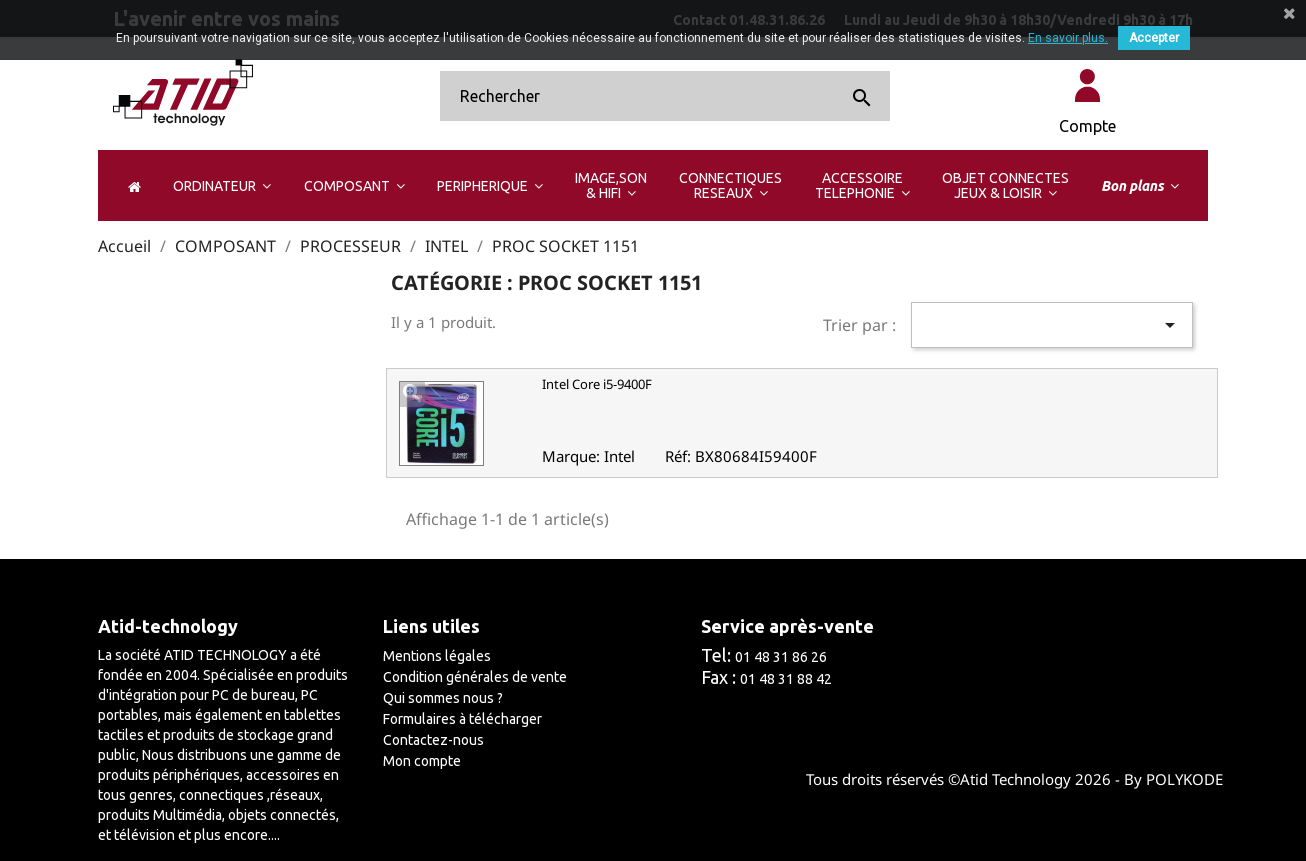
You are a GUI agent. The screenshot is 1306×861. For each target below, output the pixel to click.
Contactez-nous (433, 740)
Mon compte (422, 761)
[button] (221, 185)
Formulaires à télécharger (462, 719)
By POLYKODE (1173, 779)
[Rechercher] (665, 96)
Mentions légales (437, 656)
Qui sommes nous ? (443, 698)
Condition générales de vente (475, 677)
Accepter (1154, 38)
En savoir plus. (1068, 38)
